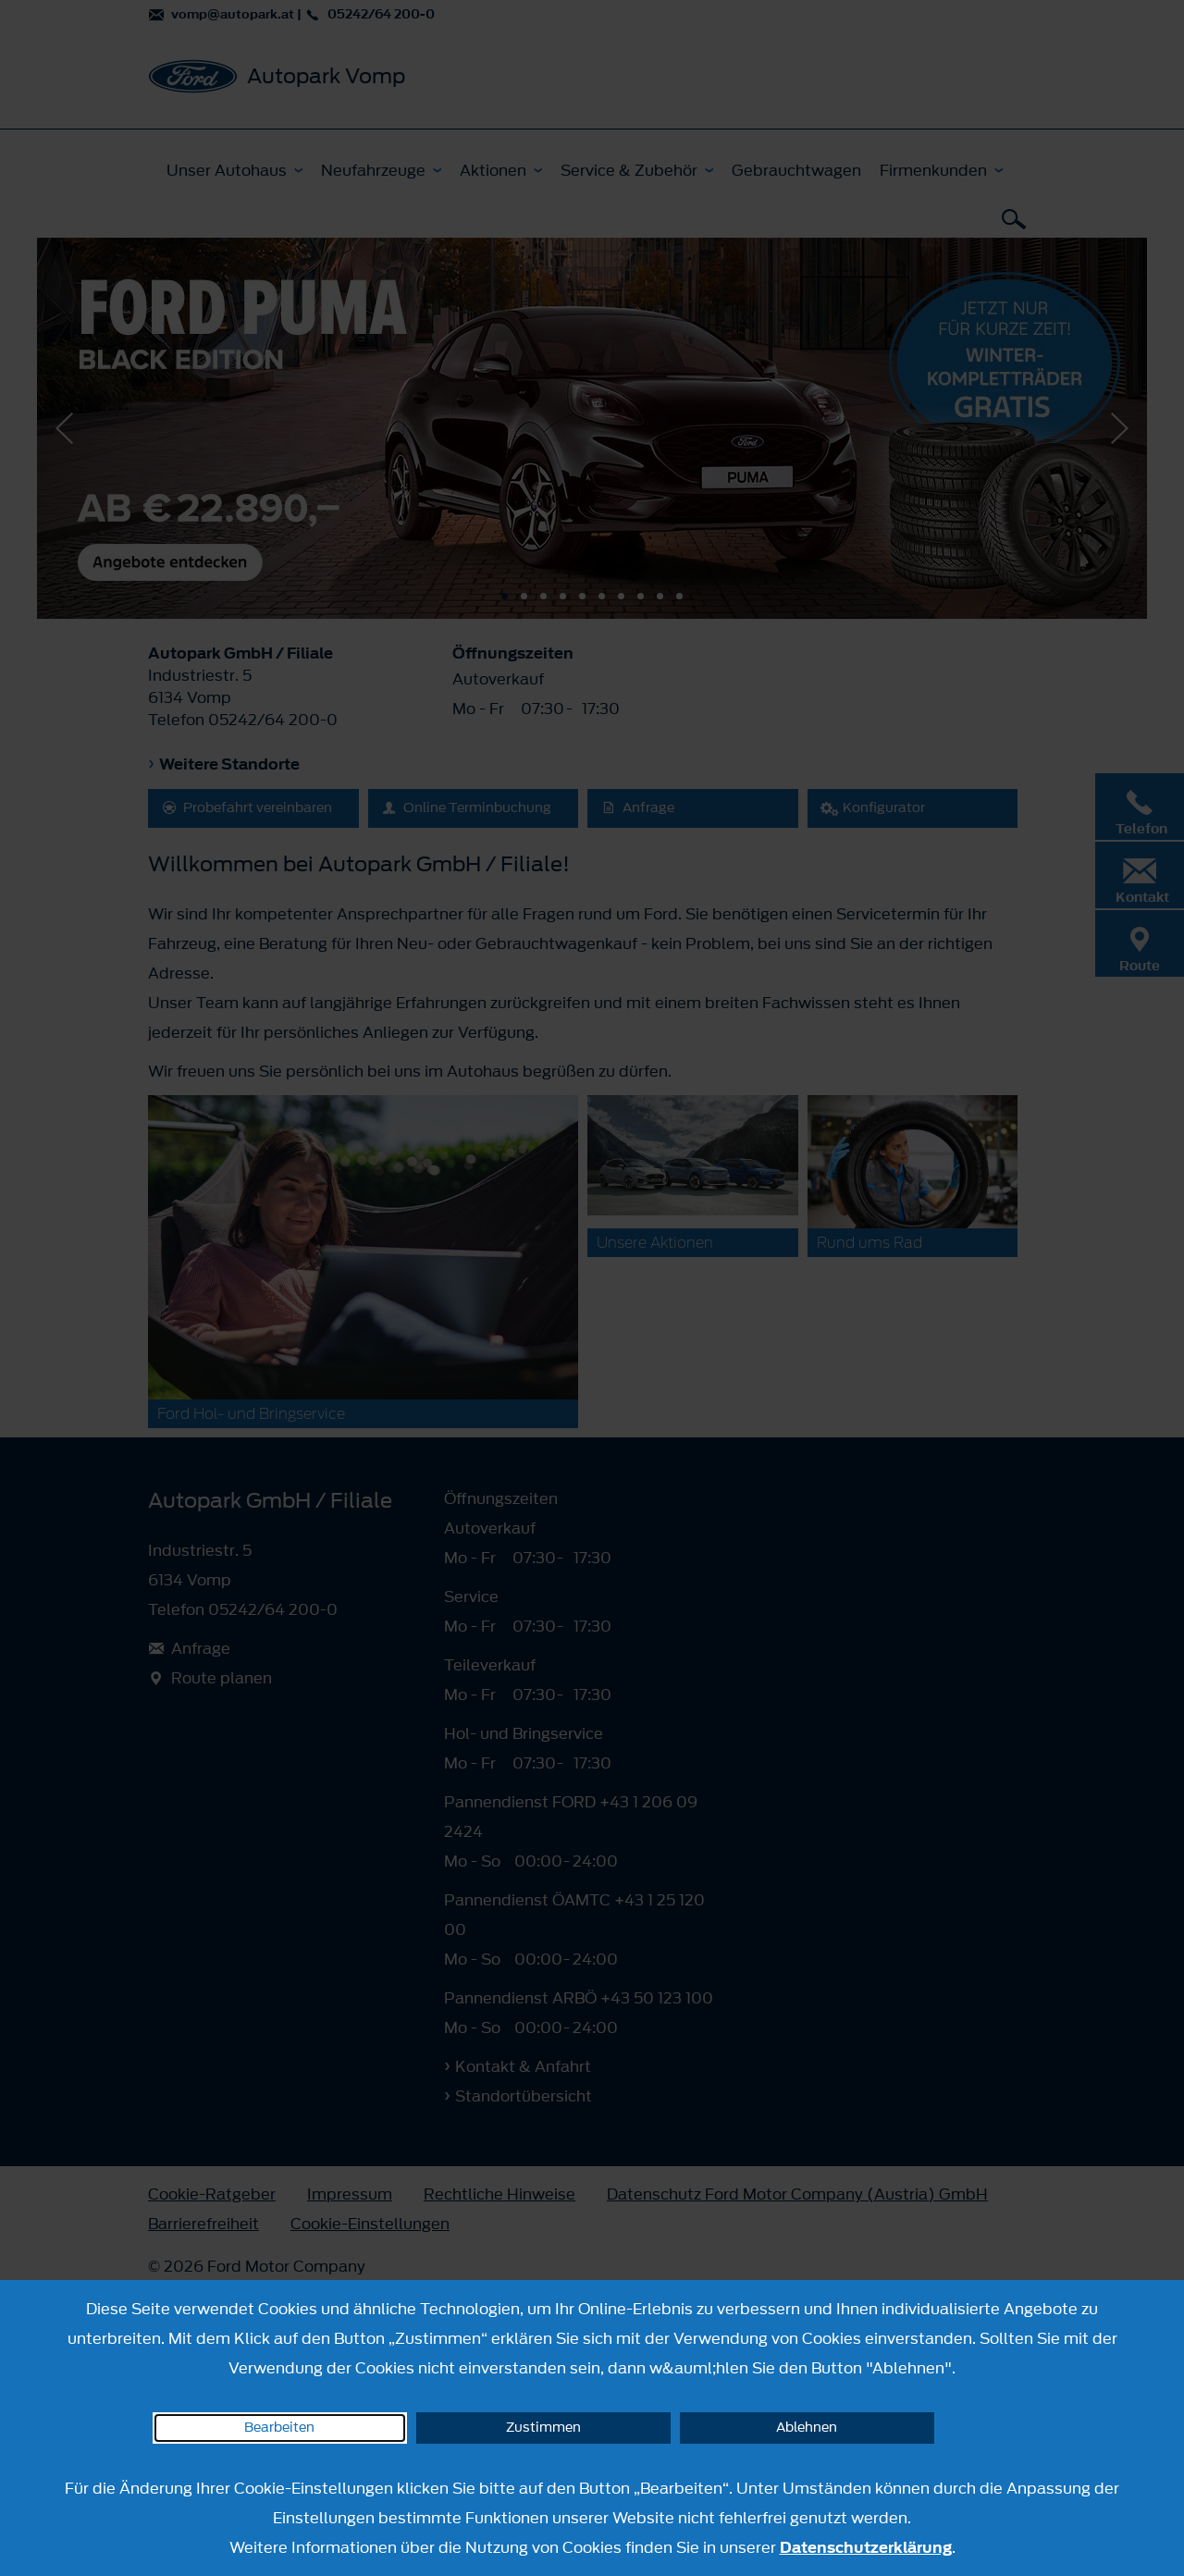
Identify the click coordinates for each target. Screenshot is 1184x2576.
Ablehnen (806, 2427)
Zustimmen (543, 2427)
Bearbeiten (279, 2427)
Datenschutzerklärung (866, 2547)
